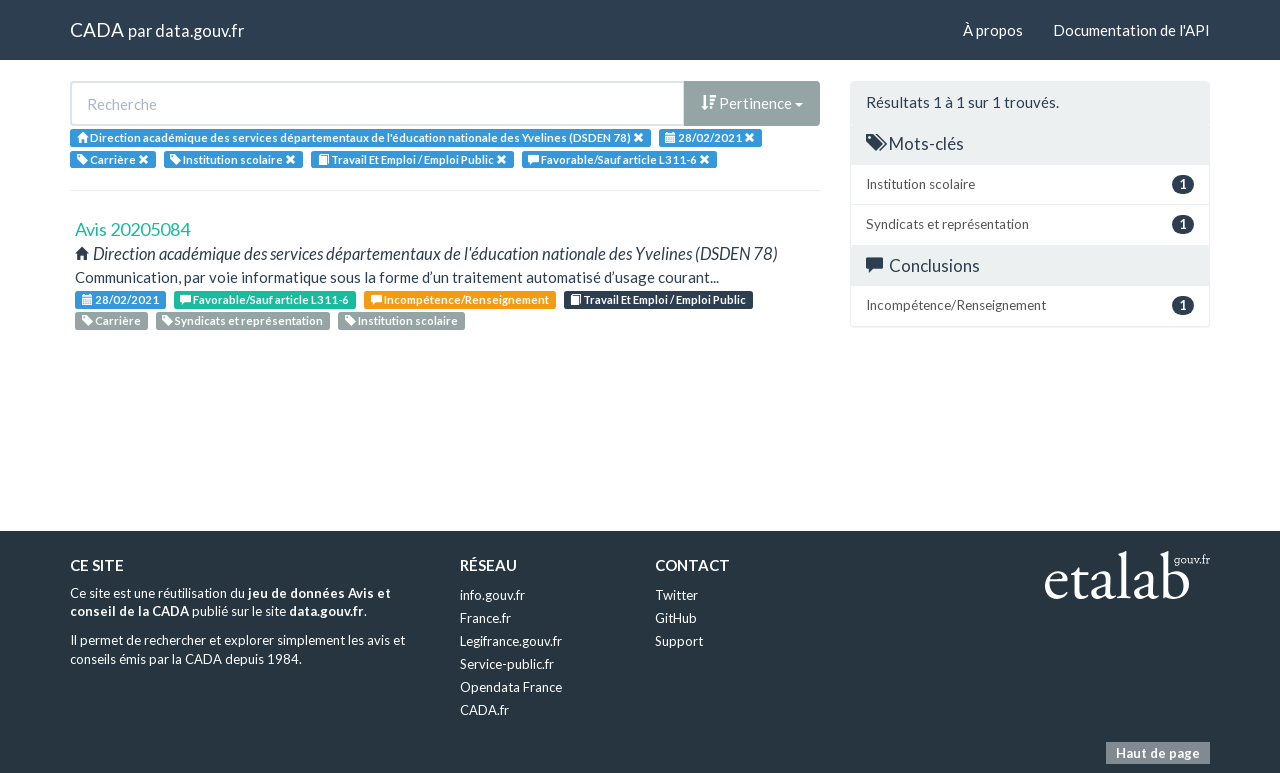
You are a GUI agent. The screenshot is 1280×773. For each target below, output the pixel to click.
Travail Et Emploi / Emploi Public (658, 299)
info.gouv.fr (492, 595)
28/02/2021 (120, 299)
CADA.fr (484, 710)
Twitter (676, 595)
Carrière (111, 320)
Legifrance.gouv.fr (511, 641)
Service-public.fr (507, 664)
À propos (993, 30)
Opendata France (511, 687)
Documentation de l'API (1131, 30)
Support (679, 641)
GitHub (676, 618)
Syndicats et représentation (242, 320)
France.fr (485, 618)
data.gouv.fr (199, 30)
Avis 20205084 (132, 229)
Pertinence (752, 103)
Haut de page (1158, 753)
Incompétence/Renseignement (460, 299)
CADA (97, 29)
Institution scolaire (401, 320)
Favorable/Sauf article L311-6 (264, 299)
